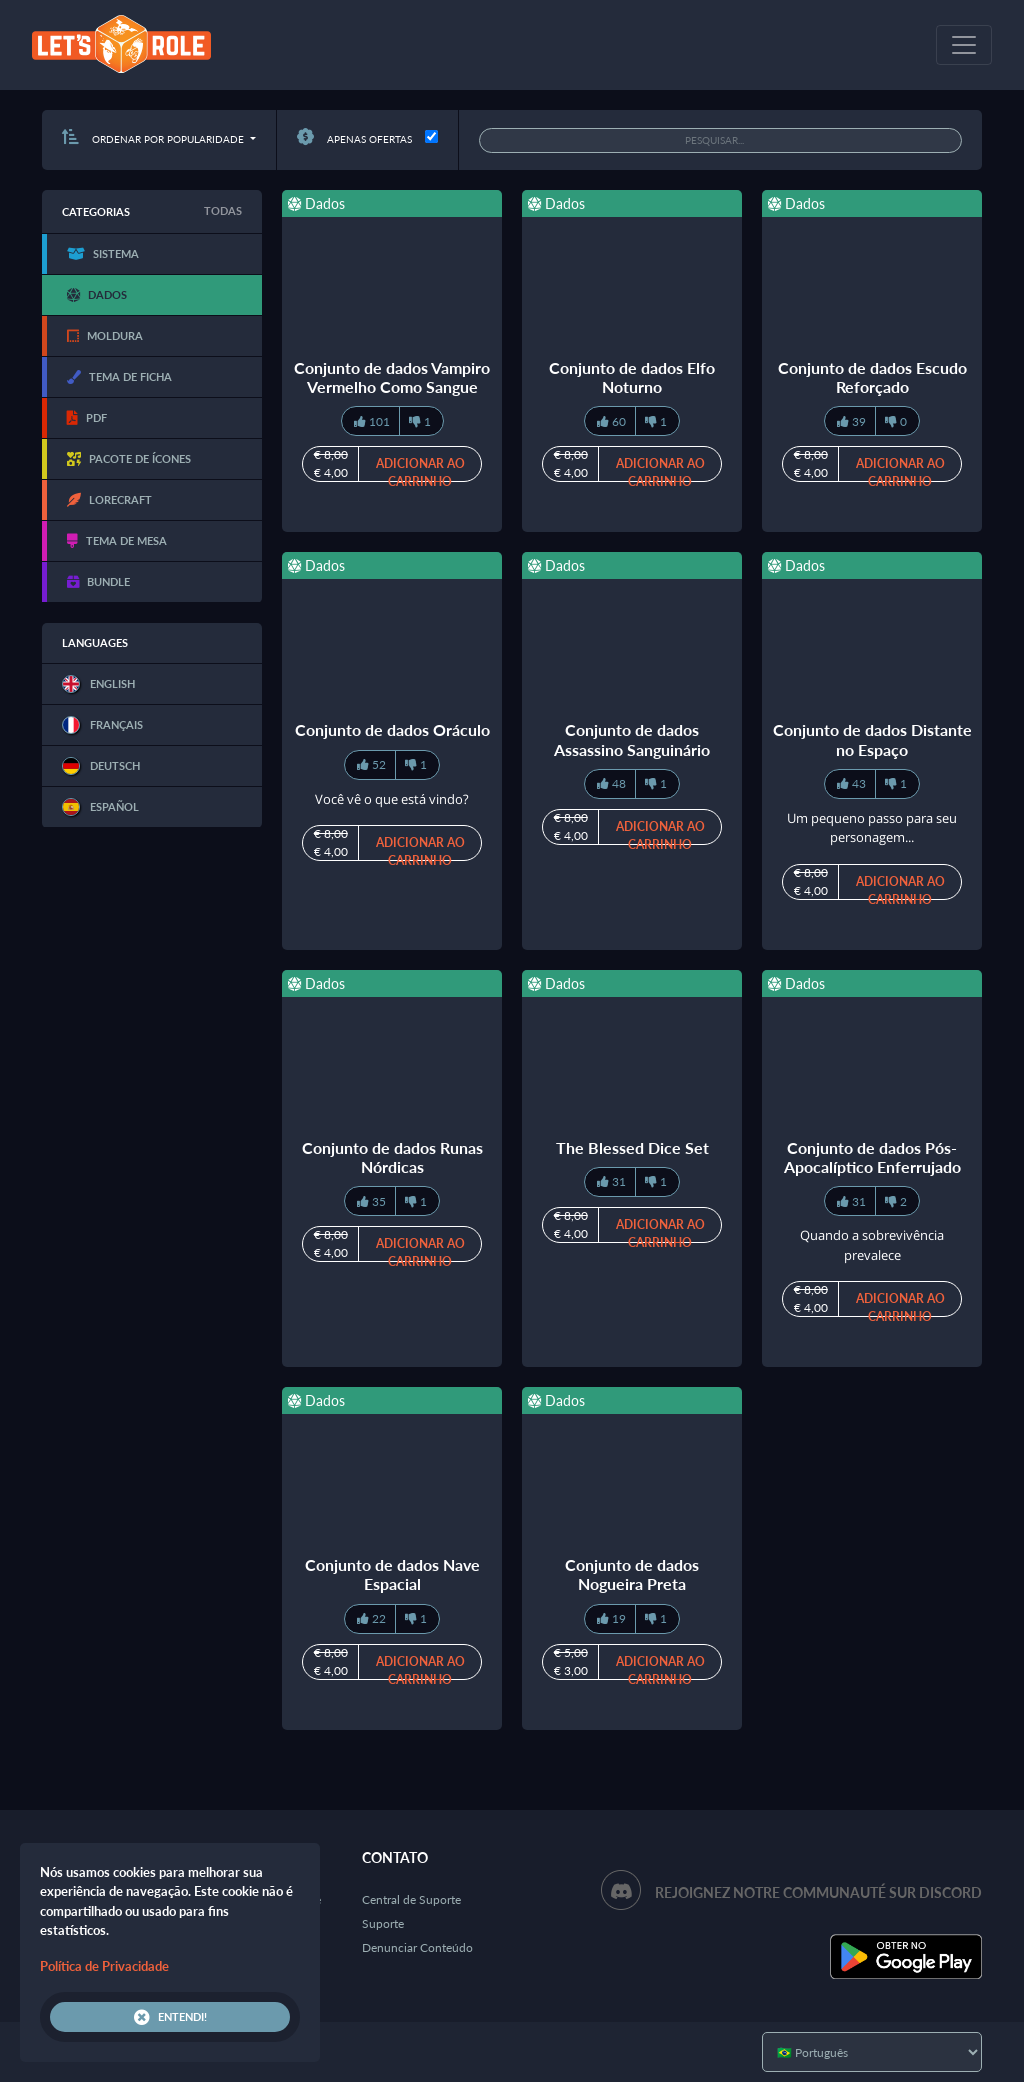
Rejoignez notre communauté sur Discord (818, 1892)
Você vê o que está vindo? (392, 799)
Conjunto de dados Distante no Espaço (872, 739)
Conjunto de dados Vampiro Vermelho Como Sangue (392, 377)
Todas (223, 210)
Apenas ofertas (354, 139)
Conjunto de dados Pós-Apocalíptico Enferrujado (872, 1157)
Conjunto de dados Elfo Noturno (632, 377)
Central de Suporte (411, 1899)
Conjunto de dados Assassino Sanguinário (632, 739)
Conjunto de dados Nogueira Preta (632, 1574)
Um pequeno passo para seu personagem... (872, 828)
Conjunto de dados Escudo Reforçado (872, 377)
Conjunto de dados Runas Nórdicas (392, 1157)
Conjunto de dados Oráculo (392, 729)
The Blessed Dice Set (632, 1147)
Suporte (383, 1923)
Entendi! (170, 2017)
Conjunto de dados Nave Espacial (392, 1574)
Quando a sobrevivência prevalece (872, 1245)
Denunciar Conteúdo (417, 1947)
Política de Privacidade (104, 1966)
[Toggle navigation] (964, 45)
